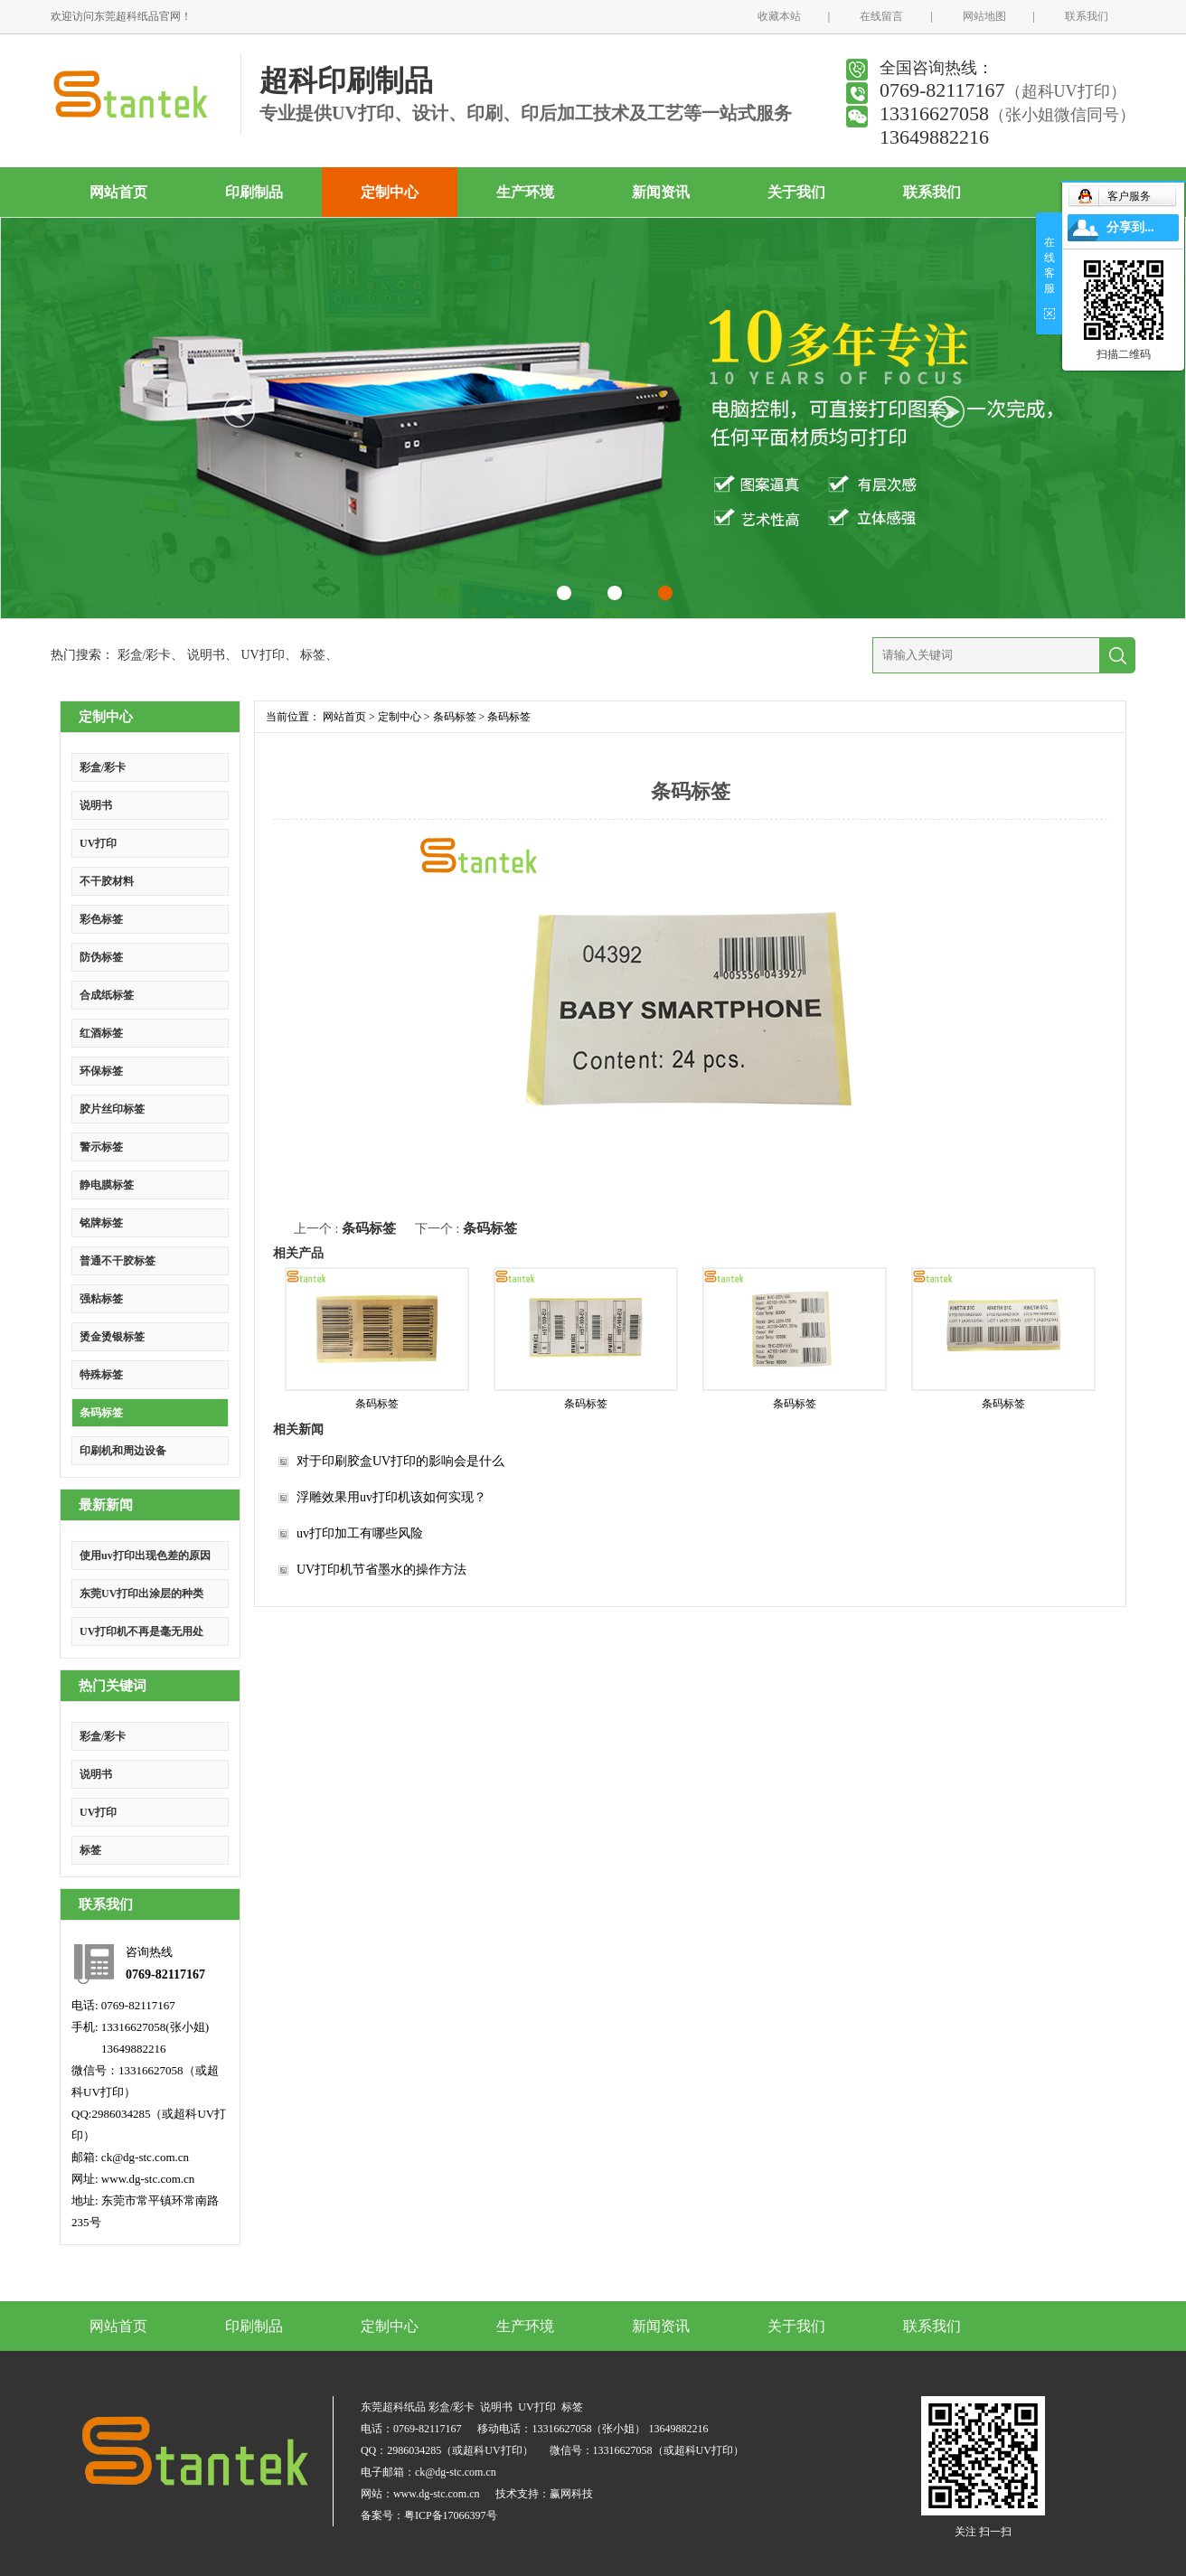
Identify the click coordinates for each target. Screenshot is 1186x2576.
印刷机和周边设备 (123, 1450)
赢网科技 (571, 2493)
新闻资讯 (661, 192)
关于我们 (796, 192)
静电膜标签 (107, 1185)
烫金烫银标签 (112, 1336)
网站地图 (984, 16)
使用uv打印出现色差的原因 (145, 1555)
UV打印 (262, 655)
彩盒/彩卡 (145, 655)
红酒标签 (101, 1033)
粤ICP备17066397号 (450, 2515)
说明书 (206, 655)
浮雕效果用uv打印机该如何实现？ (391, 1497)
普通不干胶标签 (117, 1261)
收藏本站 (779, 16)
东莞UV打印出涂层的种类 (141, 1593)
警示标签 (101, 1147)
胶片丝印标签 (112, 1109)
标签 (312, 655)
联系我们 (1086, 16)
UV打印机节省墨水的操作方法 (381, 1569)
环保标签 (101, 1071)
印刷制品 (254, 192)
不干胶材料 (107, 881)
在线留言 (881, 16)
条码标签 (101, 1412)
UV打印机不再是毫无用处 (141, 1631)
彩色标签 (101, 919)
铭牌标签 (101, 1223)
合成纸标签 (107, 995)
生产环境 (525, 192)
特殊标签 (101, 1374)
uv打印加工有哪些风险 (359, 1533)
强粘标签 (101, 1299)
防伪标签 (101, 957)
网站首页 (118, 192)
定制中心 (390, 192)
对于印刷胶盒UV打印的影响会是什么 (400, 1461)
